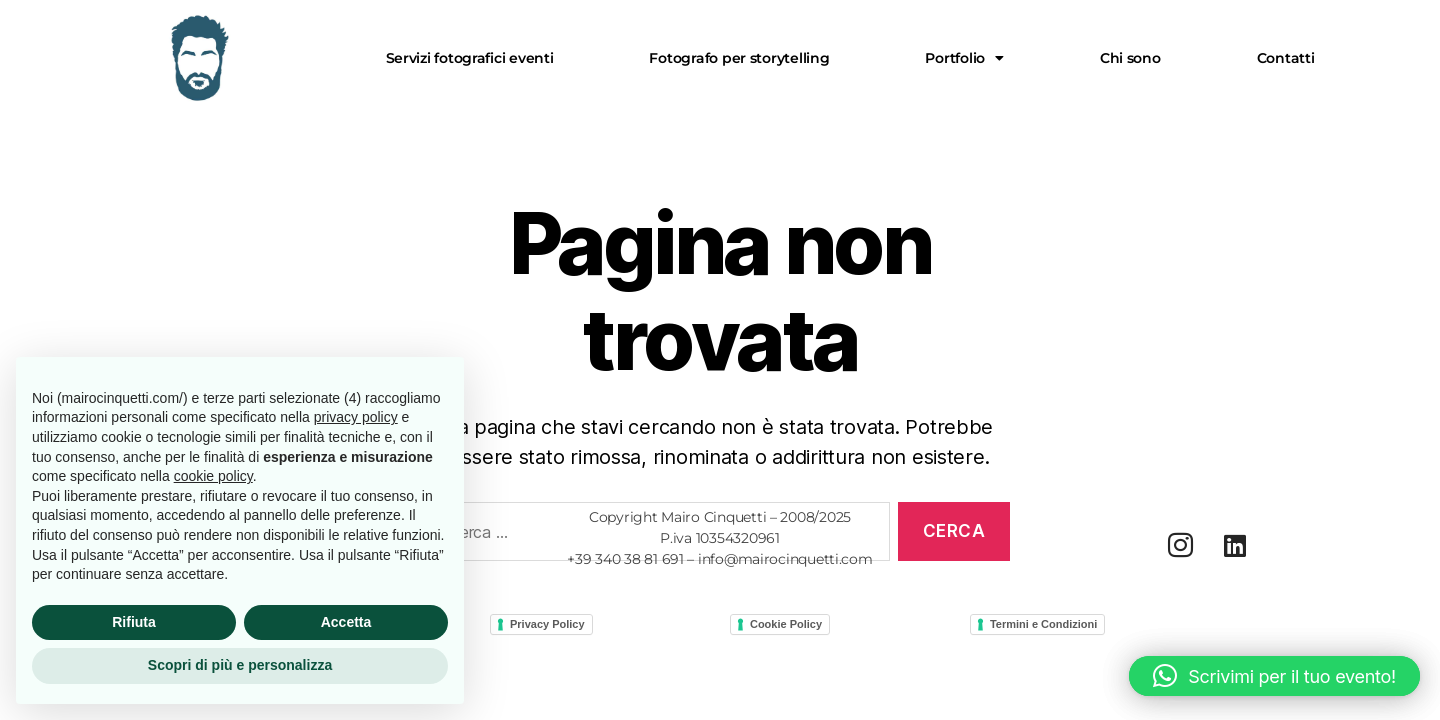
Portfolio (964, 58)
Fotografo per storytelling (739, 58)
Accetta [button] (346, 622)
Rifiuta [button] (134, 622)
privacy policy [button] (356, 417)
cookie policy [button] (213, 476)
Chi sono (1130, 58)
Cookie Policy (786, 624)
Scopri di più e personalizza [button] (240, 665)
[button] (964, 58)
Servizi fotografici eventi (470, 58)
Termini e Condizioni (1043, 624)
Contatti (1286, 58)
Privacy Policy (547, 624)
